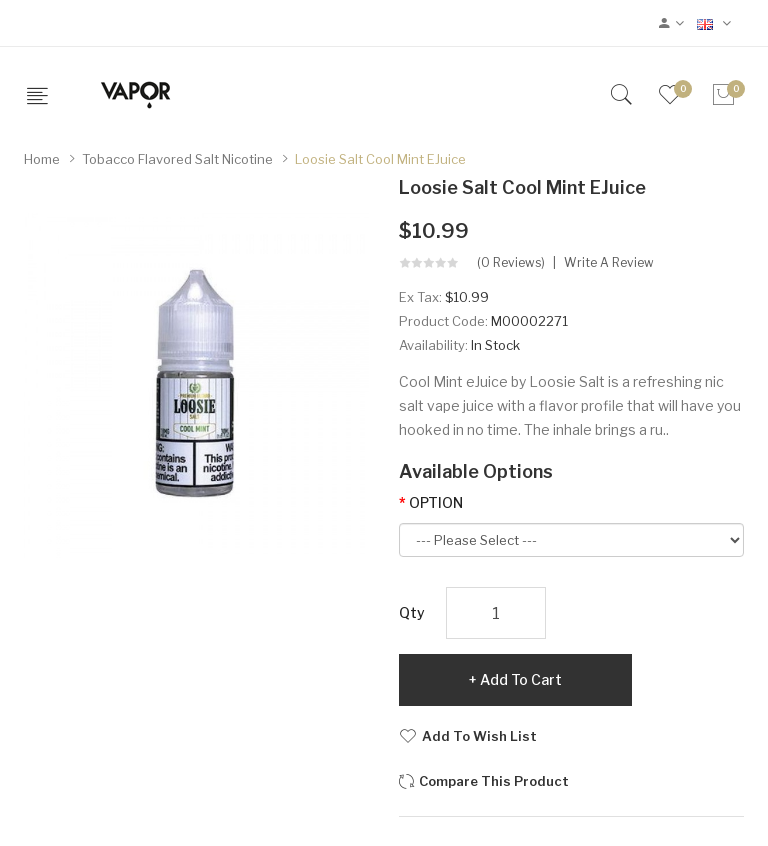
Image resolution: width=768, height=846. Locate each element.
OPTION (436, 502)
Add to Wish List (479, 736)
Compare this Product (494, 781)
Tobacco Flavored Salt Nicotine (177, 159)
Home (42, 159)
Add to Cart (521, 679)
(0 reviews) (511, 263)
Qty (412, 612)
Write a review (609, 263)
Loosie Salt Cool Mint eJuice (380, 159)
